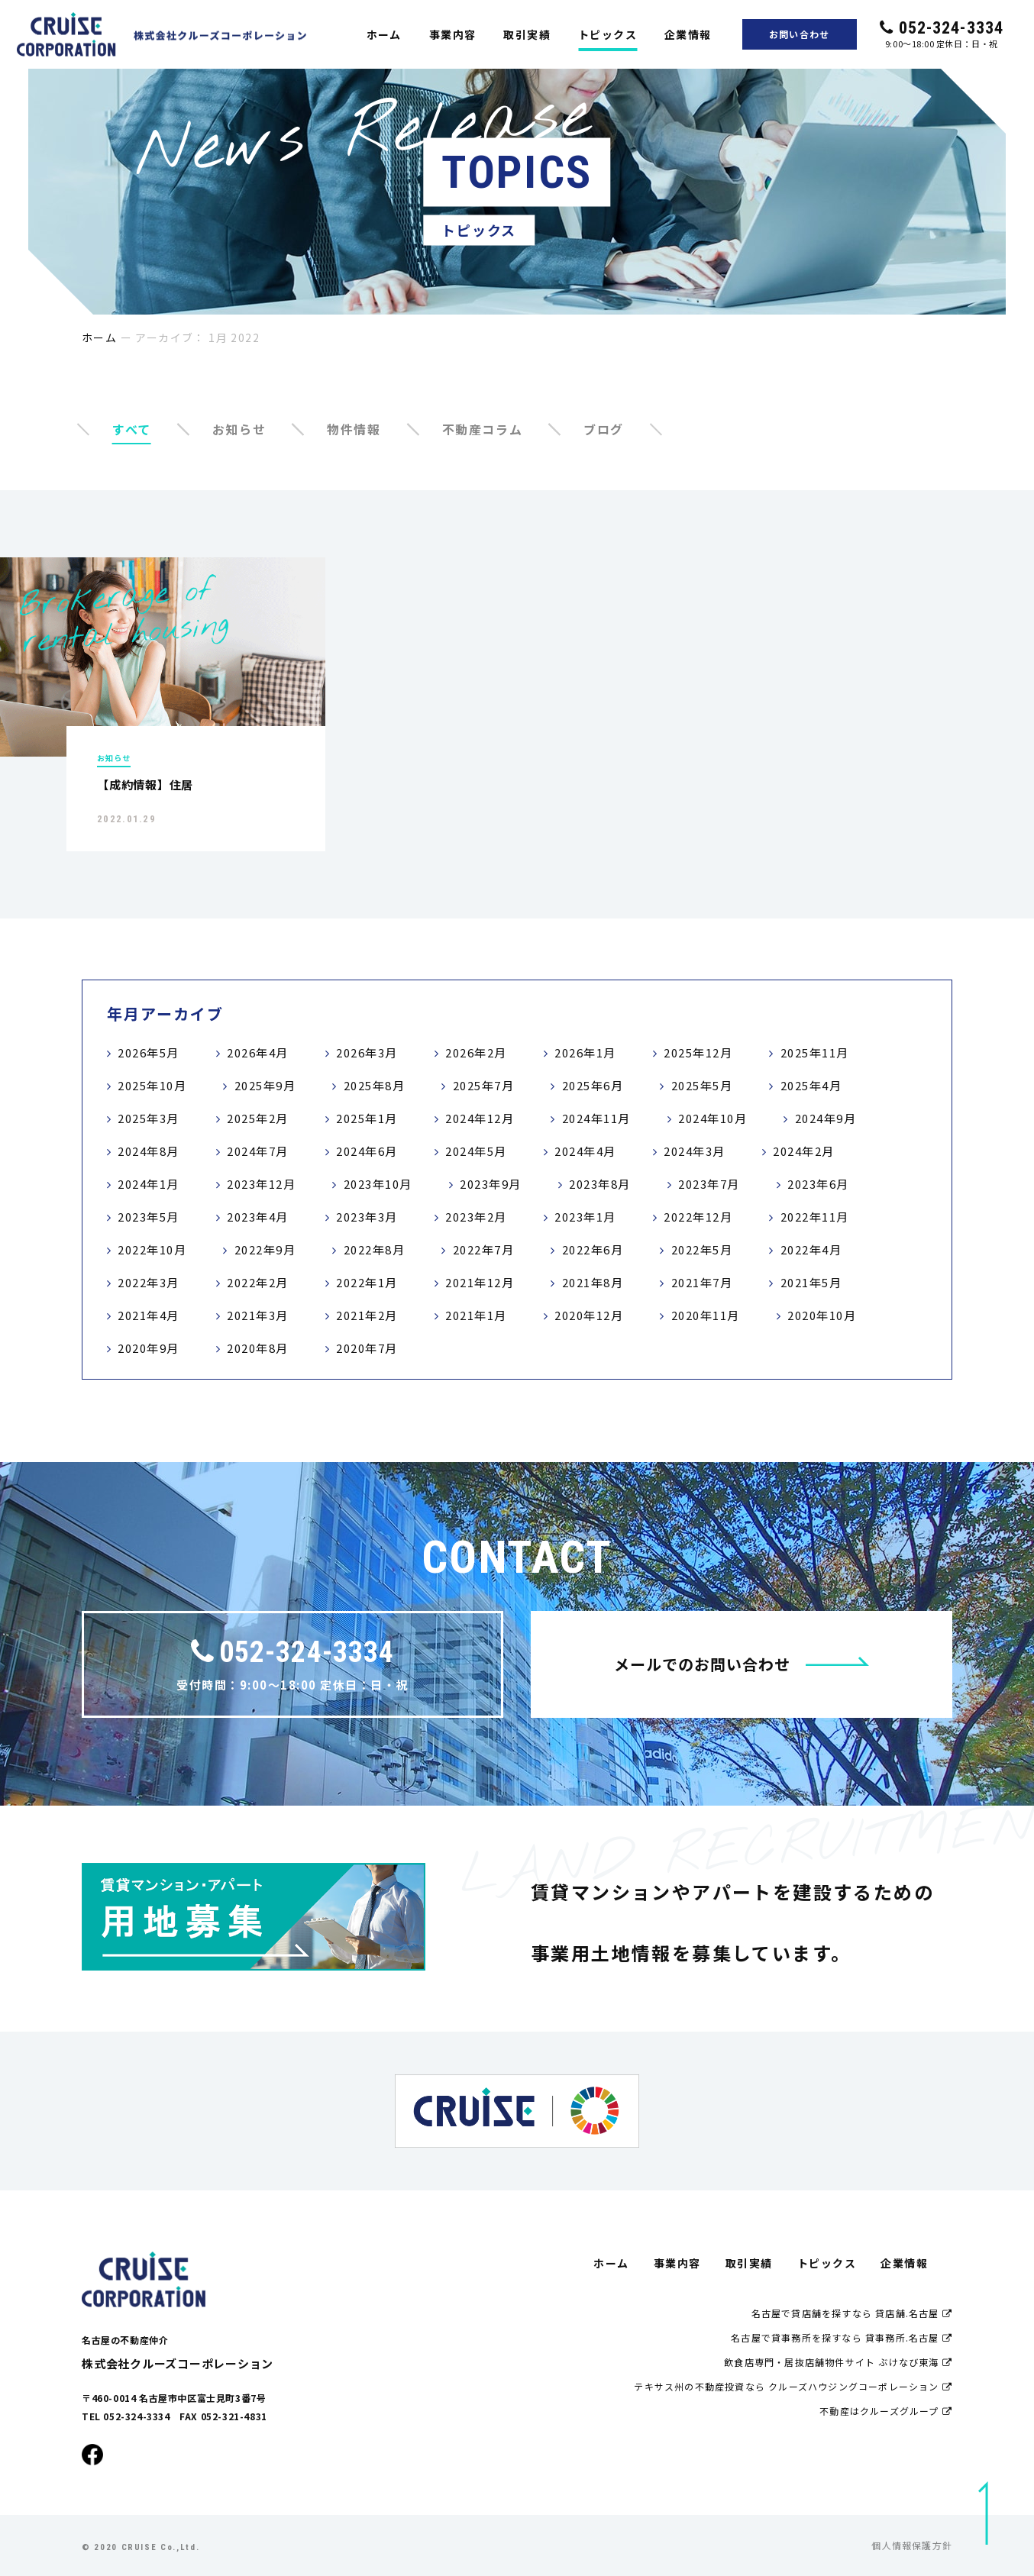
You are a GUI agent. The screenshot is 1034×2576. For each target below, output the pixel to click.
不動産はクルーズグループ (885, 2410)
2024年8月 (148, 1151)
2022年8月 (375, 1249)
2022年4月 (811, 1249)
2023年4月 (258, 1217)
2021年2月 (367, 1315)
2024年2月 (804, 1151)
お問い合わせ (799, 33)
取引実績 (527, 34)
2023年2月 (476, 1217)
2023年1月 (585, 1217)
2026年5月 (148, 1052)
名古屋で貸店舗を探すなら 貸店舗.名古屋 (851, 2312)
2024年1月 (148, 1184)
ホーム (384, 34)
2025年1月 (367, 1118)
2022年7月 (484, 1249)
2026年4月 (258, 1052)
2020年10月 (821, 1315)
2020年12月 (588, 1315)
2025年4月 (811, 1085)
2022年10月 (152, 1249)
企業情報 (688, 34)
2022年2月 (258, 1282)
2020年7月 (367, 1348)
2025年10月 (152, 1085)
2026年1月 (585, 1052)
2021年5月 (811, 1282)
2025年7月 (484, 1085)
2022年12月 (698, 1217)
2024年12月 (479, 1118)
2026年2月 (476, 1052)
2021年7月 (702, 1282)
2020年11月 (705, 1315)
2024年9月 (826, 1118)
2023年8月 (600, 1184)
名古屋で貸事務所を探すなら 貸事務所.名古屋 (841, 2337)
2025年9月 (265, 1085)
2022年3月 (148, 1282)
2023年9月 (491, 1184)
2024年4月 (585, 1151)
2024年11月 (596, 1118)
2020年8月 (258, 1348)
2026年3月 (367, 1052)
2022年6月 (593, 1249)
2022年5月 (702, 1249)
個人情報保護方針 (911, 2545)
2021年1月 (476, 1315)
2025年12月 (698, 1052)
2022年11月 (814, 1217)
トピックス (607, 34)
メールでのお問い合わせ (742, 1664)
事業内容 (453, 34)
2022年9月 (265, 1249)
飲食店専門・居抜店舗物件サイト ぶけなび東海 (838, 2361)
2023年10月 (378, 1184)
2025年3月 (148, 1118)
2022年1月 (367, 1282)
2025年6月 (593, 1085)
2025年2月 (258, 1118)
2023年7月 (709, 1184)
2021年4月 (148, 1315)
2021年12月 (479, 1282)
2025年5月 (702, 1085)
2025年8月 (375, 1085)
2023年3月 (367, 1217)
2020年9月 (148, 1348)
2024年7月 (258, 1151)
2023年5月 (148, 1217)
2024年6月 (367, 1151)
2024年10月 (712, 1118)
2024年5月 (476, 1151)
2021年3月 (258, 1315)
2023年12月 (261, 1184)
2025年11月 (814, 1052)
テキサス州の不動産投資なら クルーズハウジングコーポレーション (793, 2386)
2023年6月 (818, 1184)
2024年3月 (694, 1151)
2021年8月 (593, 1282)
